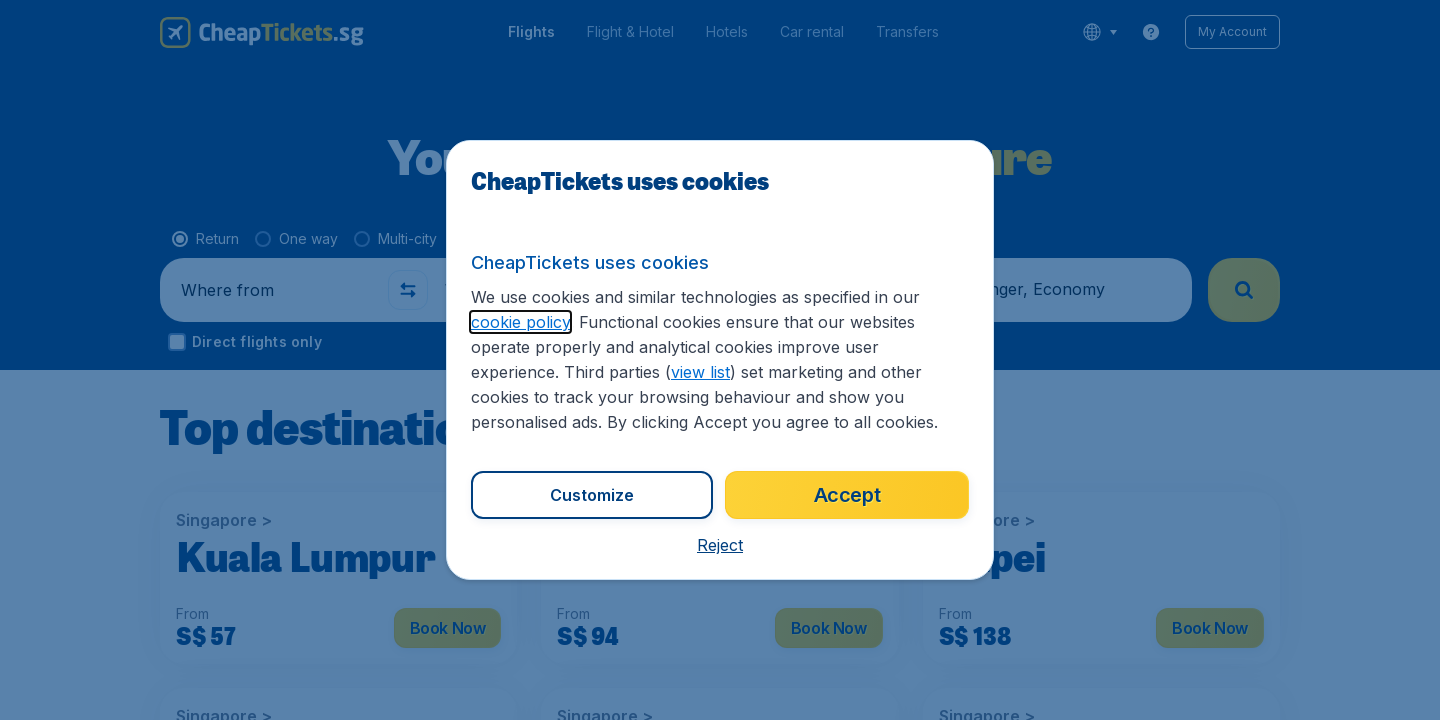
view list (700, 372)
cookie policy (520, 322)
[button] (720, 545)
